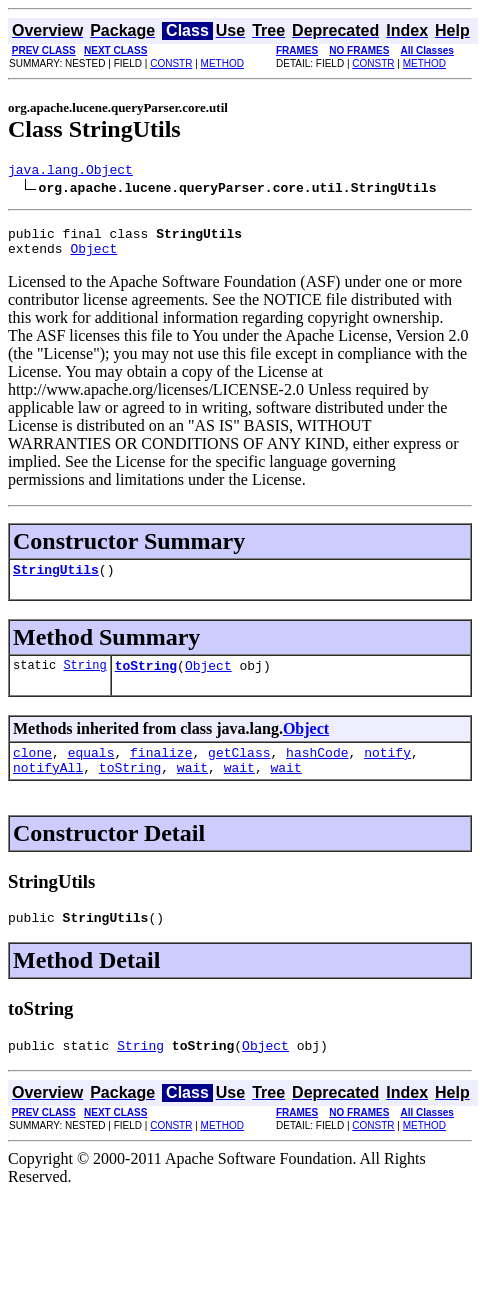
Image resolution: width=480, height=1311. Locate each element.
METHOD (222, 63)
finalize (161, 770)
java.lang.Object (70, 172)
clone (32, 770)
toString (146, 680)
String (84, 679)
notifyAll (48, 788)
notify (387, 770)
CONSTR (171, 63)
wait (192, 788)
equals (91, 770)
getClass (239, 770)
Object (93, 257)
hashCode (317, 770)
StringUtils (56, 581)
